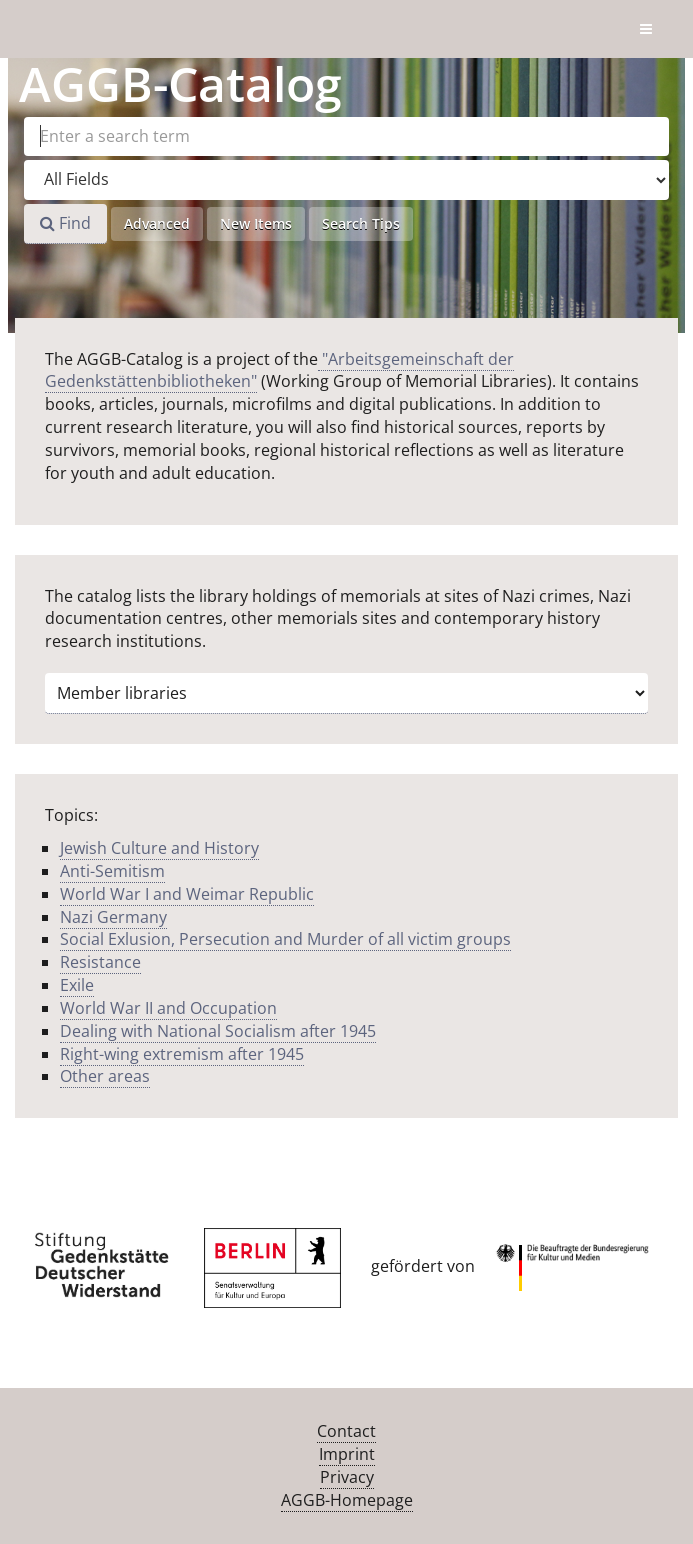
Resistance (100, 962)
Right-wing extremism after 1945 (182, 1054)
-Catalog (180, 83)
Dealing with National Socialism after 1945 (218, 1031)
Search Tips (361, 223)
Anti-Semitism (112, 871)
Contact (346, 1431)
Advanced (157, 223)
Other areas (105, 1076)
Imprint (347, 1454)
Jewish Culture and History (159, 848)
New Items (256, 223)
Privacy (347, 1477)
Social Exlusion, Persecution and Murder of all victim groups (285, 939)
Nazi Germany (113, 917)
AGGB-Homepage (347, 1500)
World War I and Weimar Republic (187, 894)
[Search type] (346, 180)
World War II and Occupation (168, 1008)
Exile (77, 985)
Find (65, 223)
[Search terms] (346, 136)
